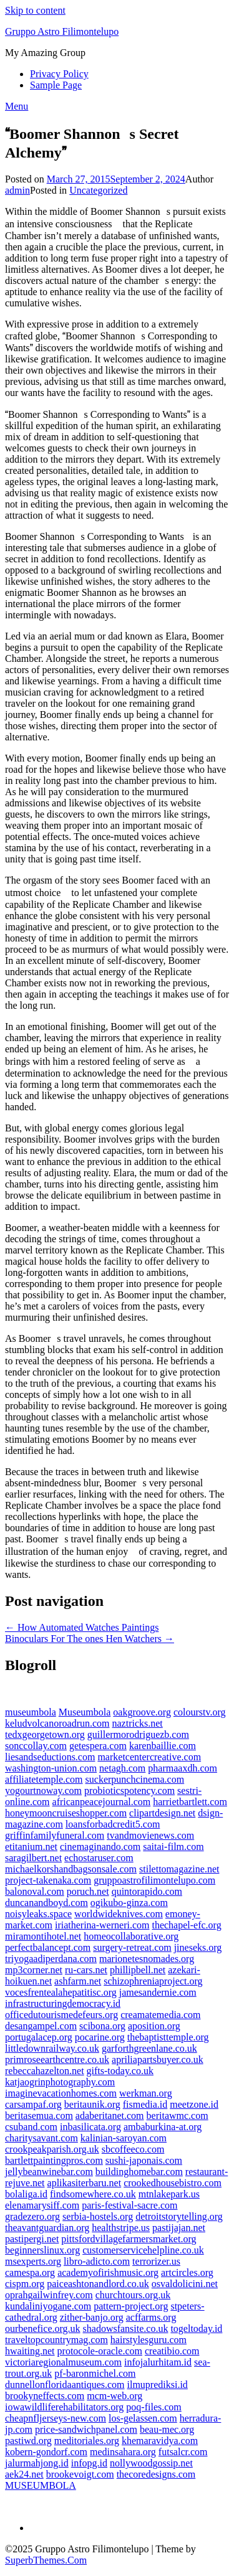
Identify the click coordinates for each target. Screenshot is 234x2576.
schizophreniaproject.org (153, 1981)
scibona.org (102, 2026)
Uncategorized (98, 190)
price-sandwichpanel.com (86, 2429)
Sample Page (56, 85)
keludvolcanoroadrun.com (57, 1723)
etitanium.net (31, 1846)
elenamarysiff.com (42, 2205)
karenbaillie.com (162, 1745)
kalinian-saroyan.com (123, 2138)
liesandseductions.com (50, 1757)
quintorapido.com (147, 1891)
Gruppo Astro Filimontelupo (62, 31)
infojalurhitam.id (158, 2362)
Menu (16, 106)
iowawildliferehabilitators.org (64, 2407)
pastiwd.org (28, 2440)
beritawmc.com (177, 2115)
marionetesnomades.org (146, 1958)
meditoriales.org (86, 2440)
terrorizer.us (156, 2261)
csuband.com (31, 2126)
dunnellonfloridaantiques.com (65, 2384)
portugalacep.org (38, 2037)
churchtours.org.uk (133, 2295)
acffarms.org (151, 2317)
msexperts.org (33, 2261)
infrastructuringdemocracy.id (62, 2003)
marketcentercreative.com (149, 1757)
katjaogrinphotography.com (60, 2082)
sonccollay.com (36, 1745)
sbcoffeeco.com (133, 2149)
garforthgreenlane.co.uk (149, 2048)
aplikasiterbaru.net (84, 2182)
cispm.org (24, 2283)
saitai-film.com (173, 1846)
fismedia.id (145, 2104)
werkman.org (145, 2093)
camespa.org (30, 2272)
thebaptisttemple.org (168, 2037)
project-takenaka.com (48, 1880)
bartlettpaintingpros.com (54, 2160)
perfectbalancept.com (47, 1947)
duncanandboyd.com (46, 1902)
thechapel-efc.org (186, 1925)
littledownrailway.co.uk (52, 2048)
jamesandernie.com (158, 1992)
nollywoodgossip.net (151, 2463)
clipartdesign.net (162, 1813)
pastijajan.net (178, 2227)
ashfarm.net (77, 1981)
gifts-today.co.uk (120, 2070)
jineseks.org (198, 1947)
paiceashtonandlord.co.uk (98, 2283)
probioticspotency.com (129, 1790)
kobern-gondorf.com (46, 2451)
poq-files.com (153, 2407)
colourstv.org (199, 1712)
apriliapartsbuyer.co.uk (157, 2059)
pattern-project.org (131, 2306)
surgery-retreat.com (132, 1947)
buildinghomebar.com (139, 2171)
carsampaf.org (33, 2104)
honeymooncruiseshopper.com (66, 1813)
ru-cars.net (86, 1970)
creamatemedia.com (160, 2014)
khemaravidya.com (160, 2440)
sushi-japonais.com (143, 2160)
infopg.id (89, 2463)
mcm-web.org (114, 2395)
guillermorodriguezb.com (138, 1734)
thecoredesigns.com (156, 2474)
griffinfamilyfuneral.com (54, 1835)
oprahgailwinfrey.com (49, 2295)
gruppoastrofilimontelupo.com (154, 1880)
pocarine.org (100, 2037)
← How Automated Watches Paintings (81, 1627)
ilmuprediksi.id (157, 2384)
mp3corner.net (33, 1970)
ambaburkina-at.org (163, 2126)
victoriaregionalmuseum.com (63, 2362)
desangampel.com (41, 2026)
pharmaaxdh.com (182, 1768)
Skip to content (35, 10)
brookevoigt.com (80, 2474)
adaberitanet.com (110, 2115)
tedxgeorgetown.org (45, 1734)
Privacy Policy (59, 73)
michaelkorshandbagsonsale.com (71, 1869)
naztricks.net (137, 1723)
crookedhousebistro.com (173, 2182)
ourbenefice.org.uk (42, 2328)
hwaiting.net (30, 2351)
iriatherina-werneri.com (102, 1925)
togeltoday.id (196, 2328)
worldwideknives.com (118, 1913)
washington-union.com (51, 1768)
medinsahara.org (123, 2451)
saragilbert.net (33, 1857)
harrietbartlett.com (190, 1801)
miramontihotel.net (43, 1936)
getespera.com (98, 1745)
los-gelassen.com (143, 2418)
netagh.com (122, 1768)
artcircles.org (187, 2272)
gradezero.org (32, 2216)
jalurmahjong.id (37, 2463)
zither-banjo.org (92, 2317)
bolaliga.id (26, 2194)
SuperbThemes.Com (46, 2560)
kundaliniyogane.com (48, 2306)
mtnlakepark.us (169, 2194)
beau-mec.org (167, 2429)
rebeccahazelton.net (44, 2070)
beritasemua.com (39, 2115)
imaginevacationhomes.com (61, 2093)
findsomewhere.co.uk (93, 2194)
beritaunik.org (92, 2104)
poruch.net (88, 1891)
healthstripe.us (121, 2227)
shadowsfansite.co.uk (125, 2328)
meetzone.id (194, 2104)
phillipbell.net (137, 1970)
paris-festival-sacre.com (129, 2205)
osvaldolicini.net (185, 2283)
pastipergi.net (32, 2239)
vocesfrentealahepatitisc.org (61, 1992)
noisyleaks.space (38, 1913)
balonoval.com (34, 1891)
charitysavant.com (41, 2138)
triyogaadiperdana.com (51, 1958)
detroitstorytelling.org (179, 2216)
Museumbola (85, 1712)
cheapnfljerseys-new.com (55, 2418)
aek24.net (24, 2474)
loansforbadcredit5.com (113, 1824)
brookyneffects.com (44, 2395)
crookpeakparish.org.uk (52, 2149)
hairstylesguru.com (148, 2339)
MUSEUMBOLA (40, 2485)
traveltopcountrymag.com (56, 2339)
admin (17, 190)
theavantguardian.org (47, 2227)
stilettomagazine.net (179, 1869)
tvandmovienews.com (150, 1835)
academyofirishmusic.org (107, 2272)
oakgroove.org (142, 1712)
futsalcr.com (183, 2451)
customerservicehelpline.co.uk (143, 2250)
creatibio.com (172, 2351)
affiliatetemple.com (44, 1779)
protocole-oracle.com (99, 2351)
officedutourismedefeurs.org (61, 2014)
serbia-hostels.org (97, 2216)
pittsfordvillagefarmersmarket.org (128, 2239)
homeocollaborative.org (131, 1936)
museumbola (30, 1712)
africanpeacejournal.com (101, 1801)
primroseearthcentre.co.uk (57, 2059)
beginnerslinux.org (42, 2250)
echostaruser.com (99, 1857)
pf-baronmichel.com (94, 2373)
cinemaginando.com (100, 1846)
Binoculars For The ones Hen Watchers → (89, 1638)
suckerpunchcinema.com (135, 1779)
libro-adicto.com (97, 2261)
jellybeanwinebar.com (49, 2171)
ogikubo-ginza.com (129, 1902)
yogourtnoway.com (43, 1790)
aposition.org (154, 2026)
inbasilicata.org (90, 2126)
